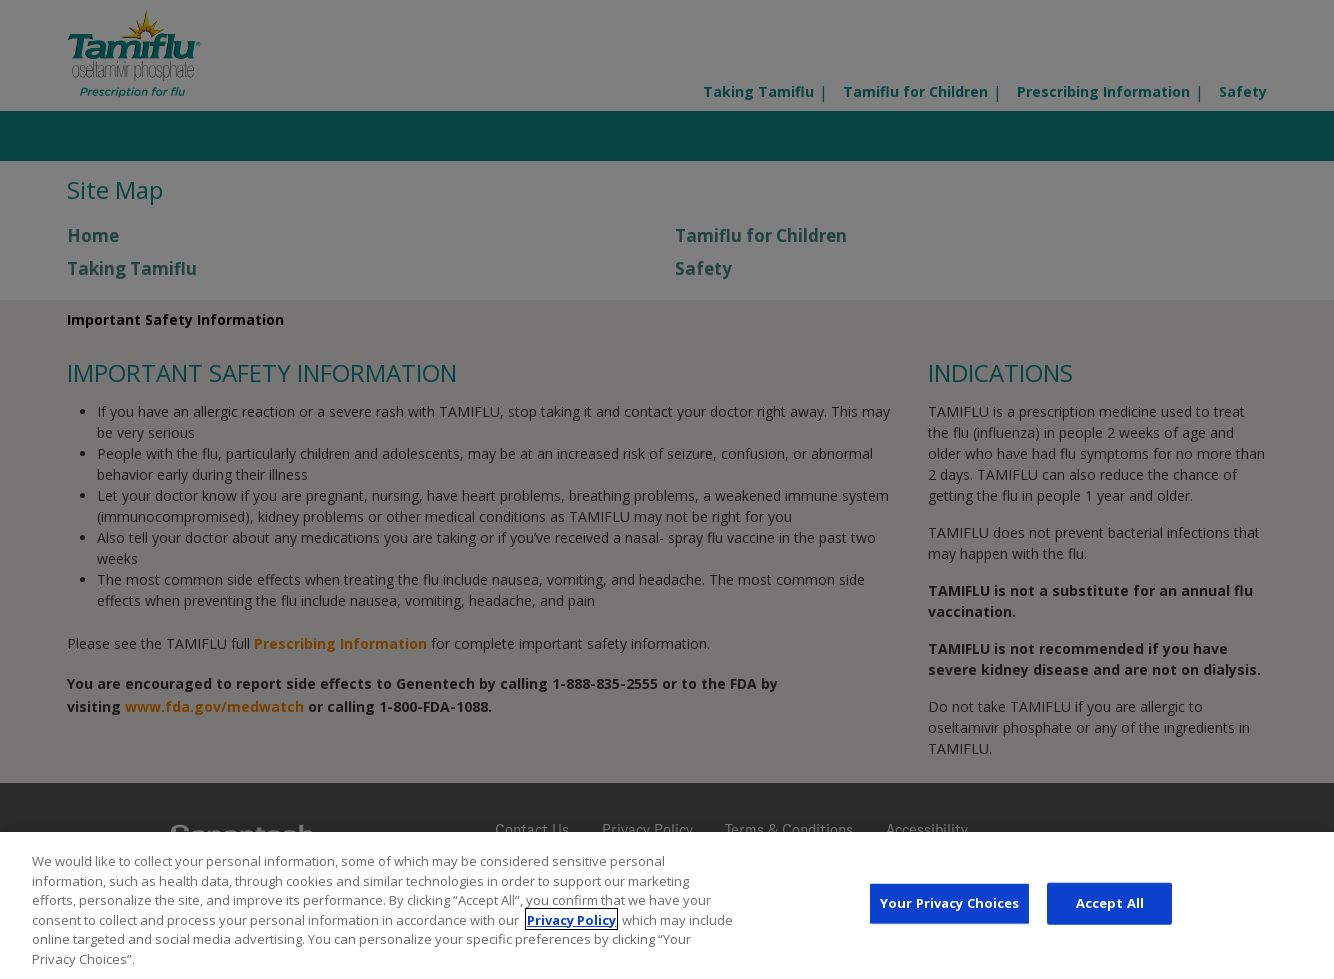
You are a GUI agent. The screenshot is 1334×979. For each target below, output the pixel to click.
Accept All (1110, 908)
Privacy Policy (571, 924)
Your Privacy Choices (950, 908)
